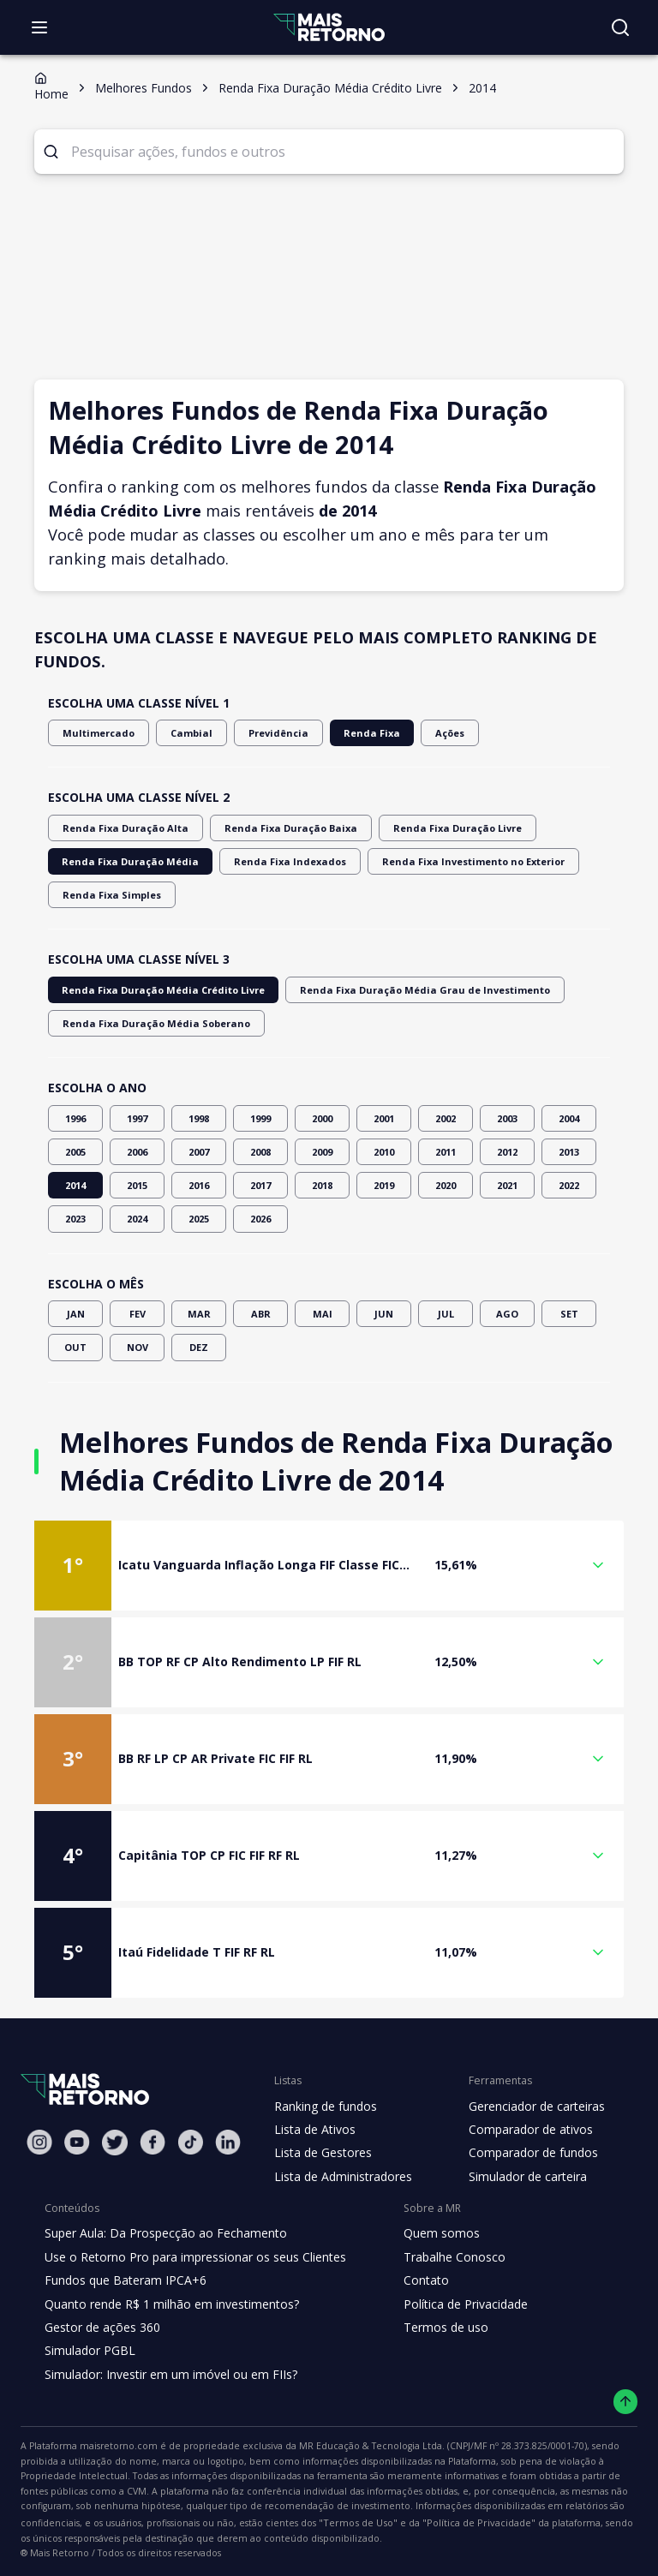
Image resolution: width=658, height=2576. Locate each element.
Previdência (258, 732)
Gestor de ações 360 (100, 2327)
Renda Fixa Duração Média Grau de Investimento (387, 989)
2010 (383, 1151)
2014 (75, 1185)
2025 (198, 1218)
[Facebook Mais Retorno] (152, 2142)
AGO (507, 1313)
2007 (198, 1151)
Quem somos (427, 2233)
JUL (445, 1313)
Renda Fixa (346, 733)
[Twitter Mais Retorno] (115, 2142)
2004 (568, 1118)
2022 (568, 1185)
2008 (260, 1151)
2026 (260, 1218)
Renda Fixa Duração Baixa (268, 828)
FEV (137, 1313)
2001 (383, 1118)
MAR (198, 1313)
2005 (75, 1151)
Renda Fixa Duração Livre (421, 828)
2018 (322, 1185)
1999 (260, 1118)
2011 (445, 1151)
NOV (137, 1347)
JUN (383, 1313)
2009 (322, 1151)
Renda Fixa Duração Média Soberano (145, 1023)
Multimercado (93, 732)
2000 (322, 1118)
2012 (507, 1151)
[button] (329, 1566)
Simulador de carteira (519, 2177)
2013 (568, 1151)
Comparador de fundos (523, 2153)
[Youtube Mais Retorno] (77, 2142)
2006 (137, 1151)
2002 (445, 1118)
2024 (137, 1218)
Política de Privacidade (452, 2304)
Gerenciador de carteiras (528, 2106)
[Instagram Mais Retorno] (39, 2142)
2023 (75, 1218)
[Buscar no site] (620, 27)
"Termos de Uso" (586, 2507)
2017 (260, 1185)
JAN (75, 1313)
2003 (507, 1118)
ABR (260, 1313)
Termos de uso (431, 2327)
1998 (198, 1118)
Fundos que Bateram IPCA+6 (123, 2280)
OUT (75, 1347)
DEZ (198, 1347)
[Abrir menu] (39, 27)
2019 (383, 1185)
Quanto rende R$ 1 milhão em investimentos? (167, 2304)
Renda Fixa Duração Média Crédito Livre (152, 990)
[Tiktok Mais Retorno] (190, 2142)
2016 (198, 1185)
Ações (420, 732)
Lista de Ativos (312, 2130)
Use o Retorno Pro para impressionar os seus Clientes (190, 2257)
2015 (137, 1185)
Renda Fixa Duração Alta (118, 828)
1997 (137, 1118)
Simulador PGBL (89, 2351)
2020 (445, 1185)
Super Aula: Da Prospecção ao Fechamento (161, 2233)
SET (568, 1313)
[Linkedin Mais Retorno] (228, 2142)
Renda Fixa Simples (107, 894)
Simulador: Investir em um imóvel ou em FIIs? (167, 2375)
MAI (322, 1313)
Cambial (179, 732)
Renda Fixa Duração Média (121, 861)
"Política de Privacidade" (84, 2524)
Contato (413, 2280)
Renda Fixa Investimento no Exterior (433, 861)
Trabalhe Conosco (440, 2257)
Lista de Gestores (321, 2153)
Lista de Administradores (339, 2177)
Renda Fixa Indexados (266, 861)
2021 (507, 1185)
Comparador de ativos (521, 2130)
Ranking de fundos (324, 2106)
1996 (75, 1118)
